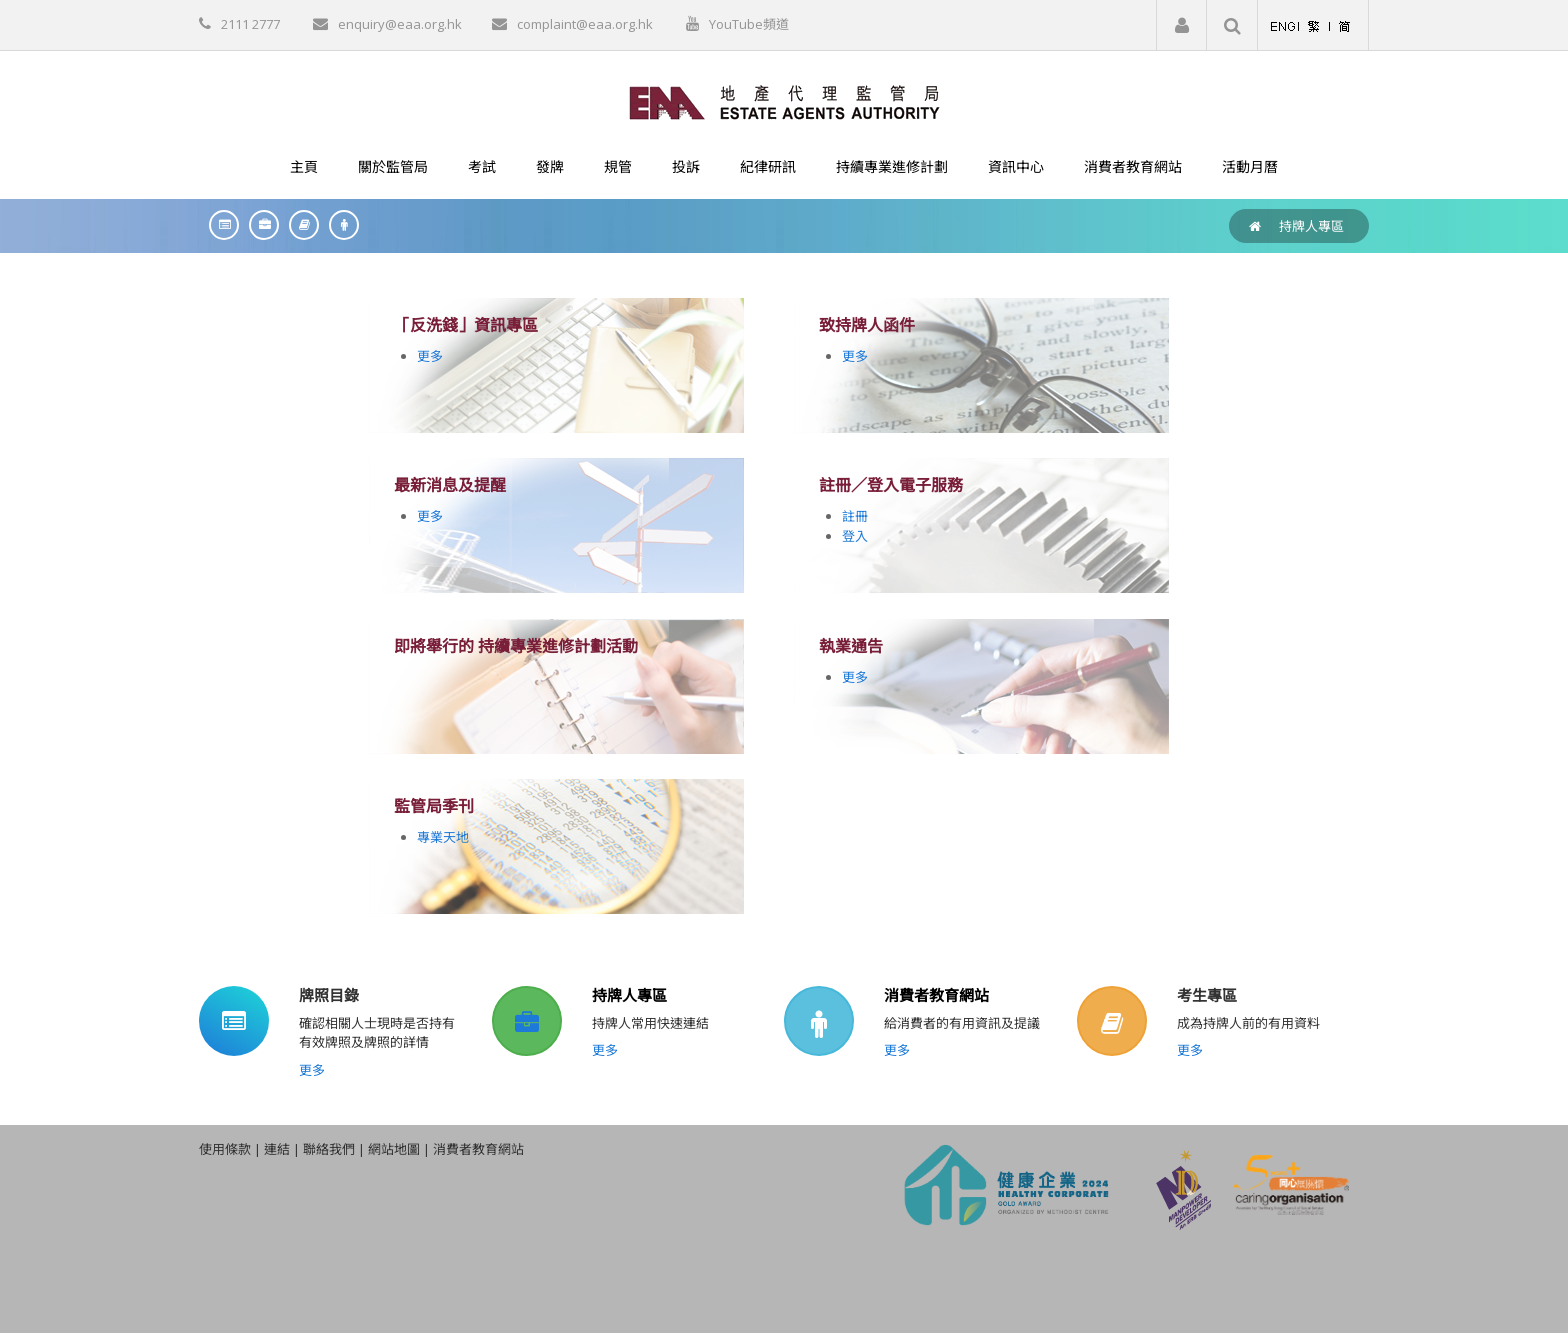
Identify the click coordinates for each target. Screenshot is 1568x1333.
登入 (855, 536)
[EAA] (784, 101)
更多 (430, 356)
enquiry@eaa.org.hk (400, 24)
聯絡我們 (329, 1149)
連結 (277, 1149)
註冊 (855, 516)
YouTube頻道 (749, 24)
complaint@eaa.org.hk (585, 24)
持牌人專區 (1311, 226)
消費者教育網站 (936, 995)
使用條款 (225, 1149)
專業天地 (443, 837)
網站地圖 (394, 1149)
